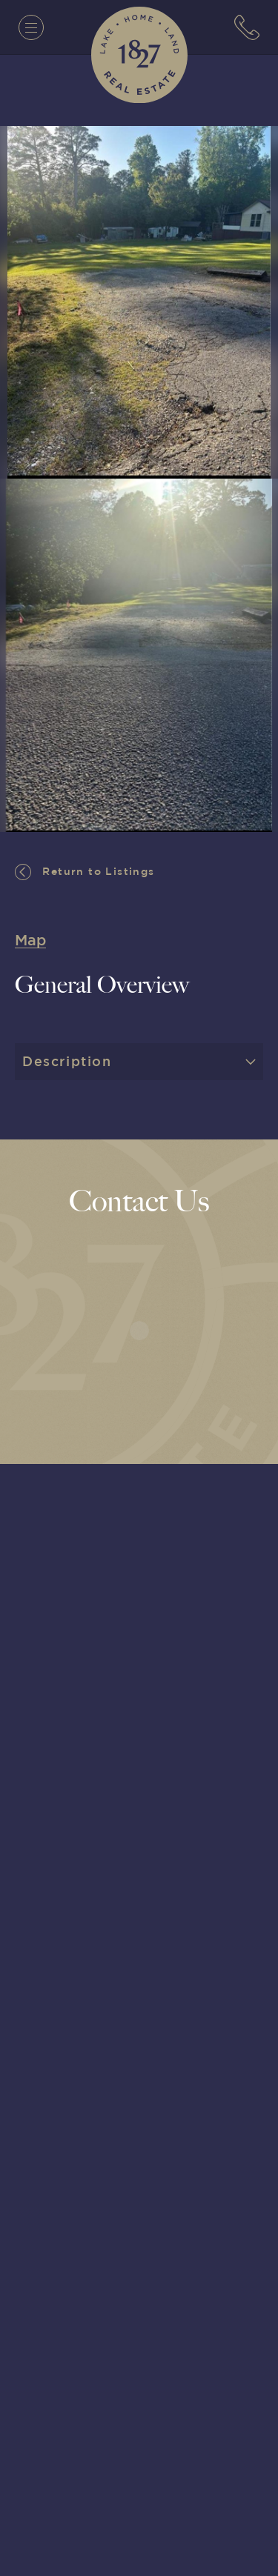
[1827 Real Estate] (139, 55)
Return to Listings (85, 872)
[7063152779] (246, 27)
